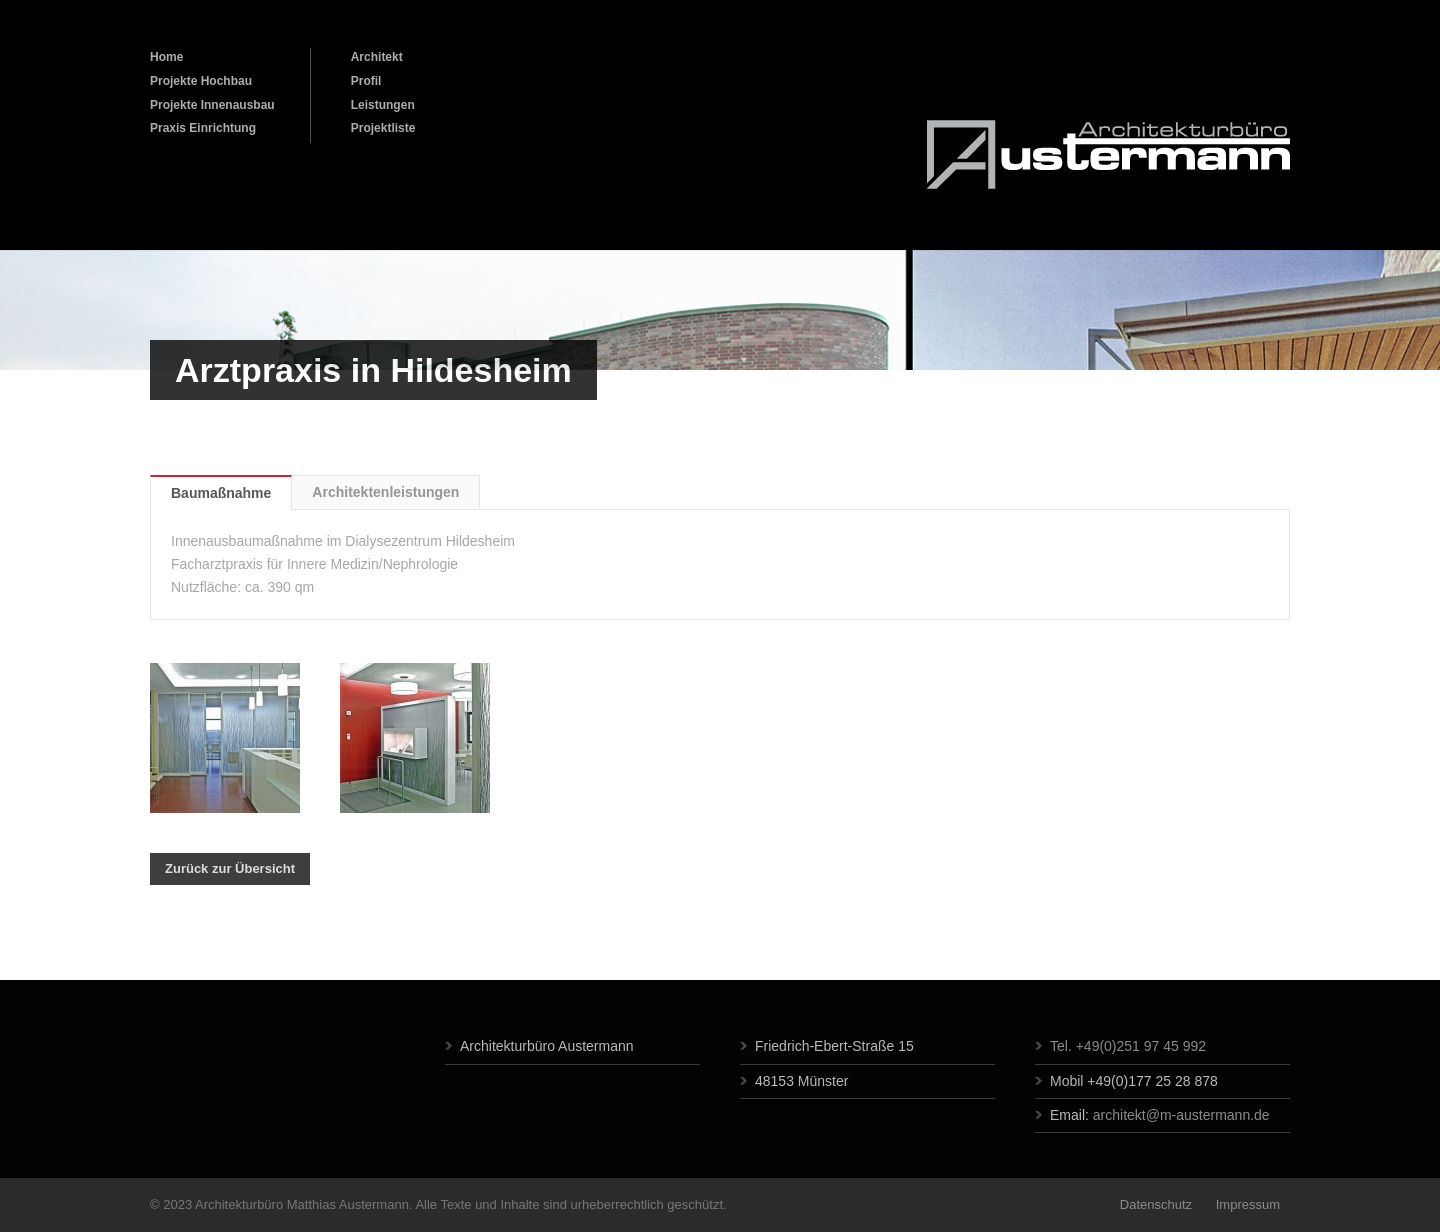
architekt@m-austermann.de (1181, 1115)
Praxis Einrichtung (203, 128)
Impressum (1246, 1204)
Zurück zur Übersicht (230, 868)
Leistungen (383, 105)
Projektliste (383, 128)
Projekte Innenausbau (212, 105)
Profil (366, 81)
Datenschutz (1156, 1204)
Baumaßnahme (221, 493)
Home (166, 57)
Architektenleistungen (385, 492)
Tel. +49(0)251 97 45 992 (1128, 1046)
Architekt (377, 57)
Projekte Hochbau (201, 81)
